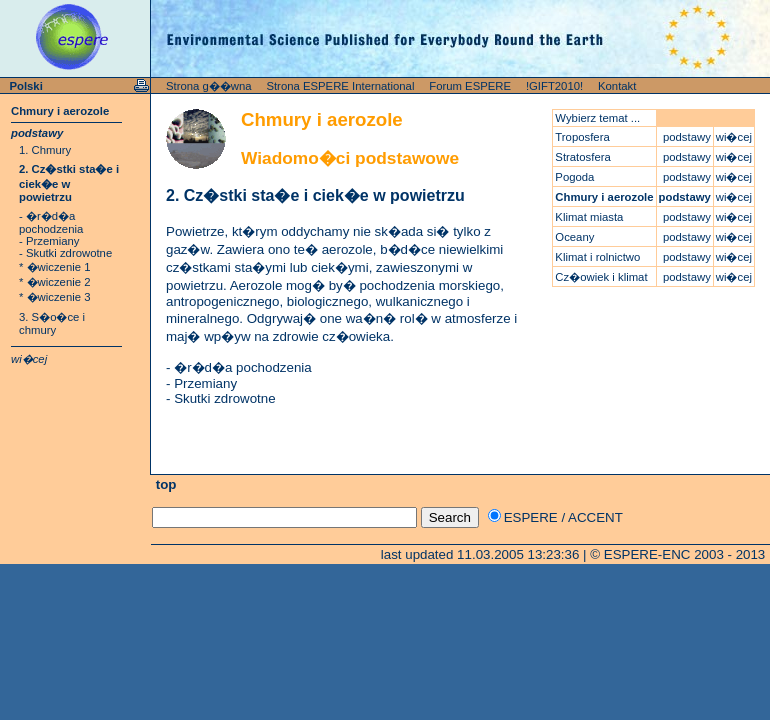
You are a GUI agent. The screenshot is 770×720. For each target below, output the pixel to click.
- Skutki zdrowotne (65, 253)
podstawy (37, 133)
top (164, 484)
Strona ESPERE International (340, 86)
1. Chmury (45, 150)
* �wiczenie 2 (54, 282)
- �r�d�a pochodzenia (51, 222)
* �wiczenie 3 (54, 297)
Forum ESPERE (470, 86)
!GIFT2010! (554, 86)
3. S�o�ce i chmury (52, 323)
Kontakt (617, 86)
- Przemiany (49, 241)
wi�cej (29, 359)
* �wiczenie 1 (54, 267)
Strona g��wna (209, 86)
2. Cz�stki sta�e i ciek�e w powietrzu (69, 183)
